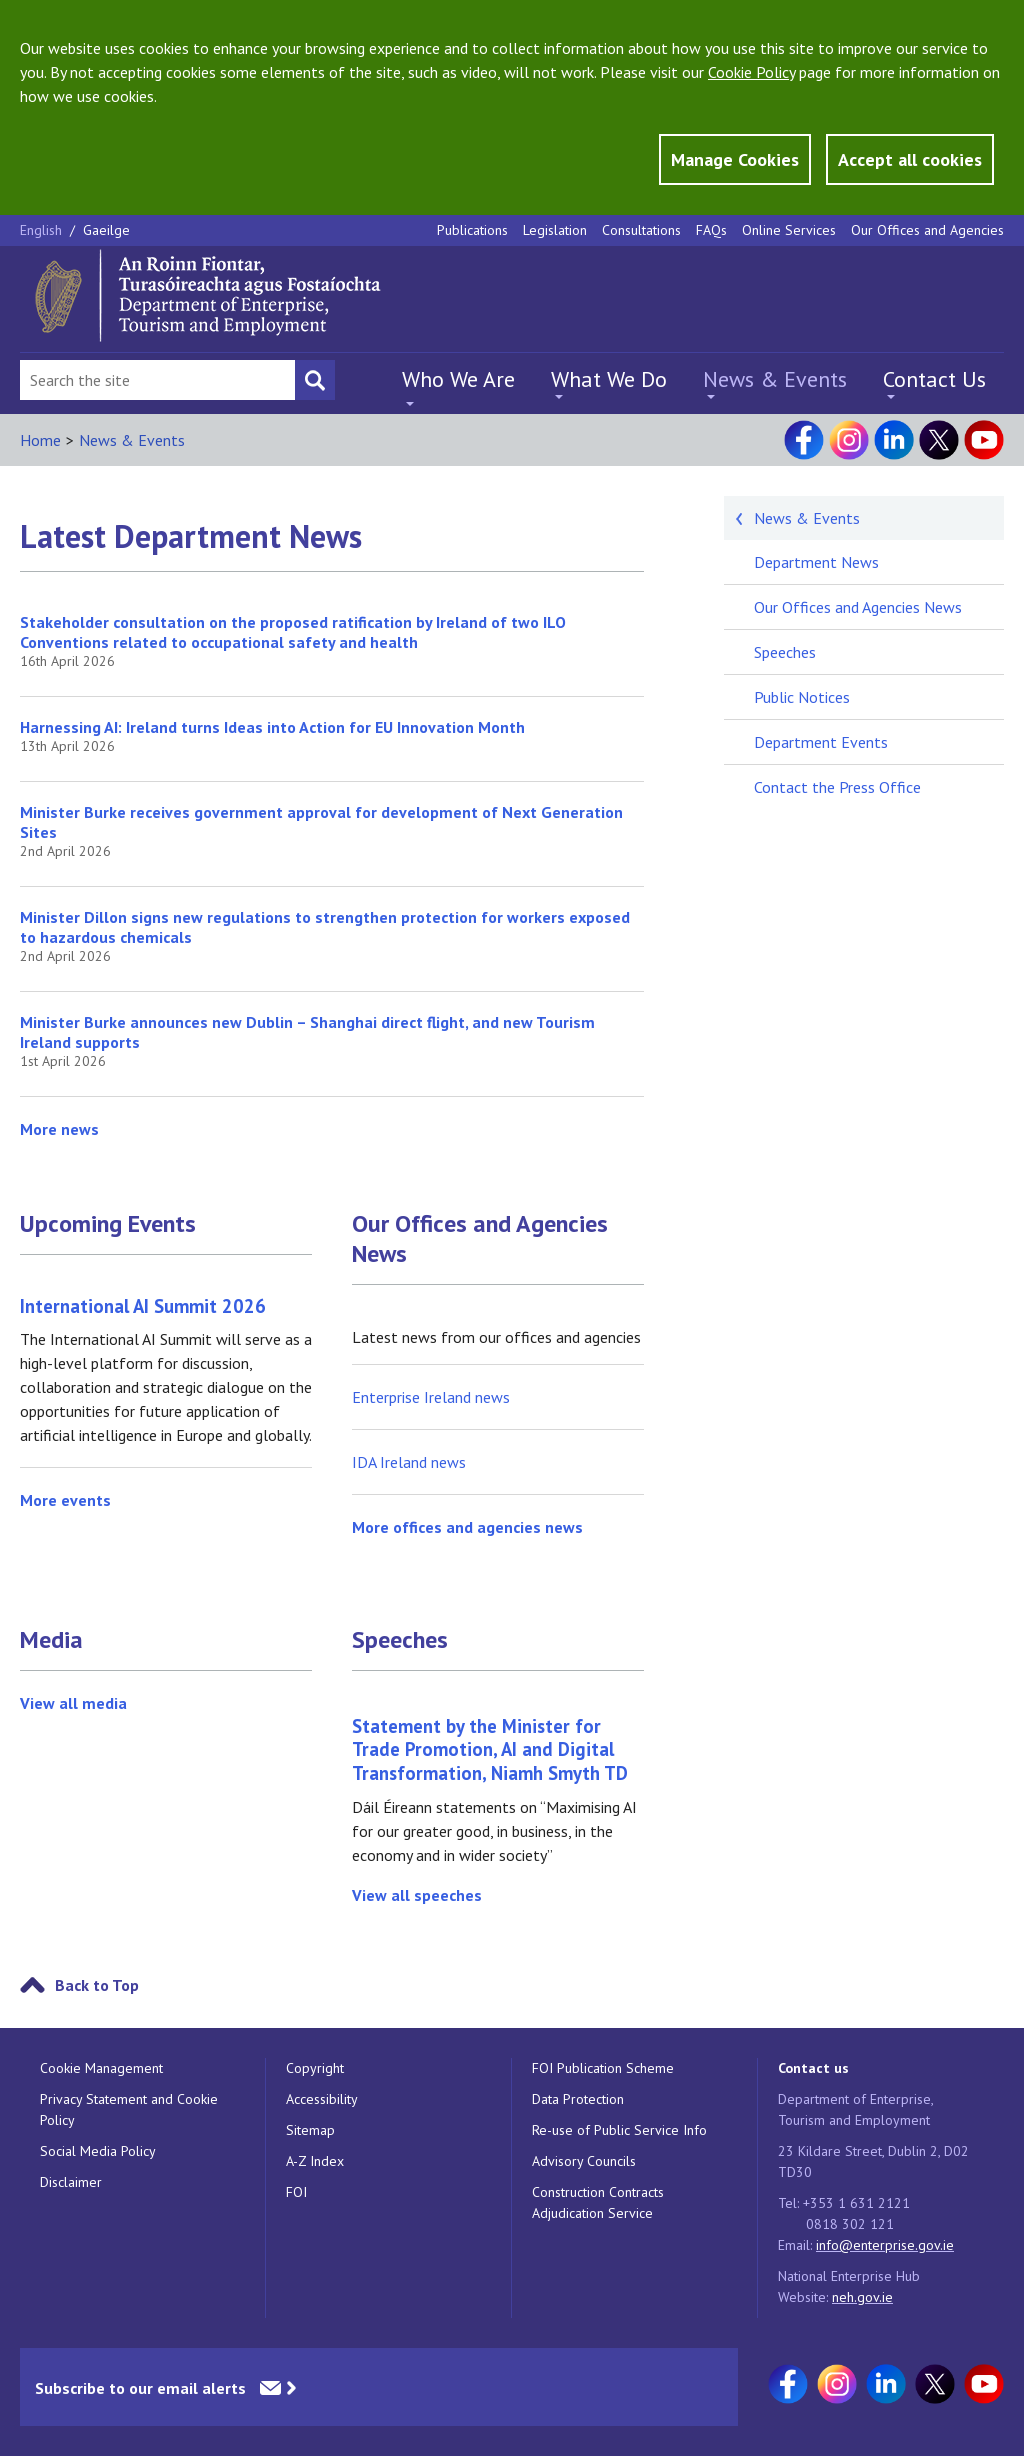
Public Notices (802, 697)
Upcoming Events (108, 1224)
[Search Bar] (157, 380)
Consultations (641, 230)
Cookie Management (101, 2068)
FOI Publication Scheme (603, 2068)
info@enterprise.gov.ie (885, 2245)
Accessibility (322, 2099)
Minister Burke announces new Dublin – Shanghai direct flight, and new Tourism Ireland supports (307, 1032)
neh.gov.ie (862, 2297)
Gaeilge (106, 230)
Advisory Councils (584, 2161)
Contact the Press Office (837, 787)
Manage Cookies (735, 159)
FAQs (711, 230)
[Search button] (315, 380)
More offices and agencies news (467, 1527)
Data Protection (578, 2099)
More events (65, 1500)
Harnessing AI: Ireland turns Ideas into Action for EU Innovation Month (272, 727)
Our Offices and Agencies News (480, 1239)
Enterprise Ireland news (431, 1397)
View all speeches (417, 1895)
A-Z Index (315, 2161)
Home (40, 440)
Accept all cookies (910, 159)
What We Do (609, 379)
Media (51, 1640)
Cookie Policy (751, 72)
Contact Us (934, 379)
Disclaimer (71, 2182)
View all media (73, 1703)
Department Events (821, 742)
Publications (472, 230)
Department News (816, 562)
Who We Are (458, 379)
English (43, 230)
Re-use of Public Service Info (619, 2130)
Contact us (813, 2068)
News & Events (775, 379)
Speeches (400, 1640)
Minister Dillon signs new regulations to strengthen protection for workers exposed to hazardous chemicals (325, 927)
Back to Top (97, 1985)
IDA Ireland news (409, 1462)
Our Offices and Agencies (927, 230)
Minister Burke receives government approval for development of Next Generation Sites (321, 822)
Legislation (555, 230)
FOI (296, 2192)
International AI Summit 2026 (143, 1306)
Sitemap (310, 2130)
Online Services (789, 230)
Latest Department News (191, 536)
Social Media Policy (98, 2151)
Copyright (315, 2068)
